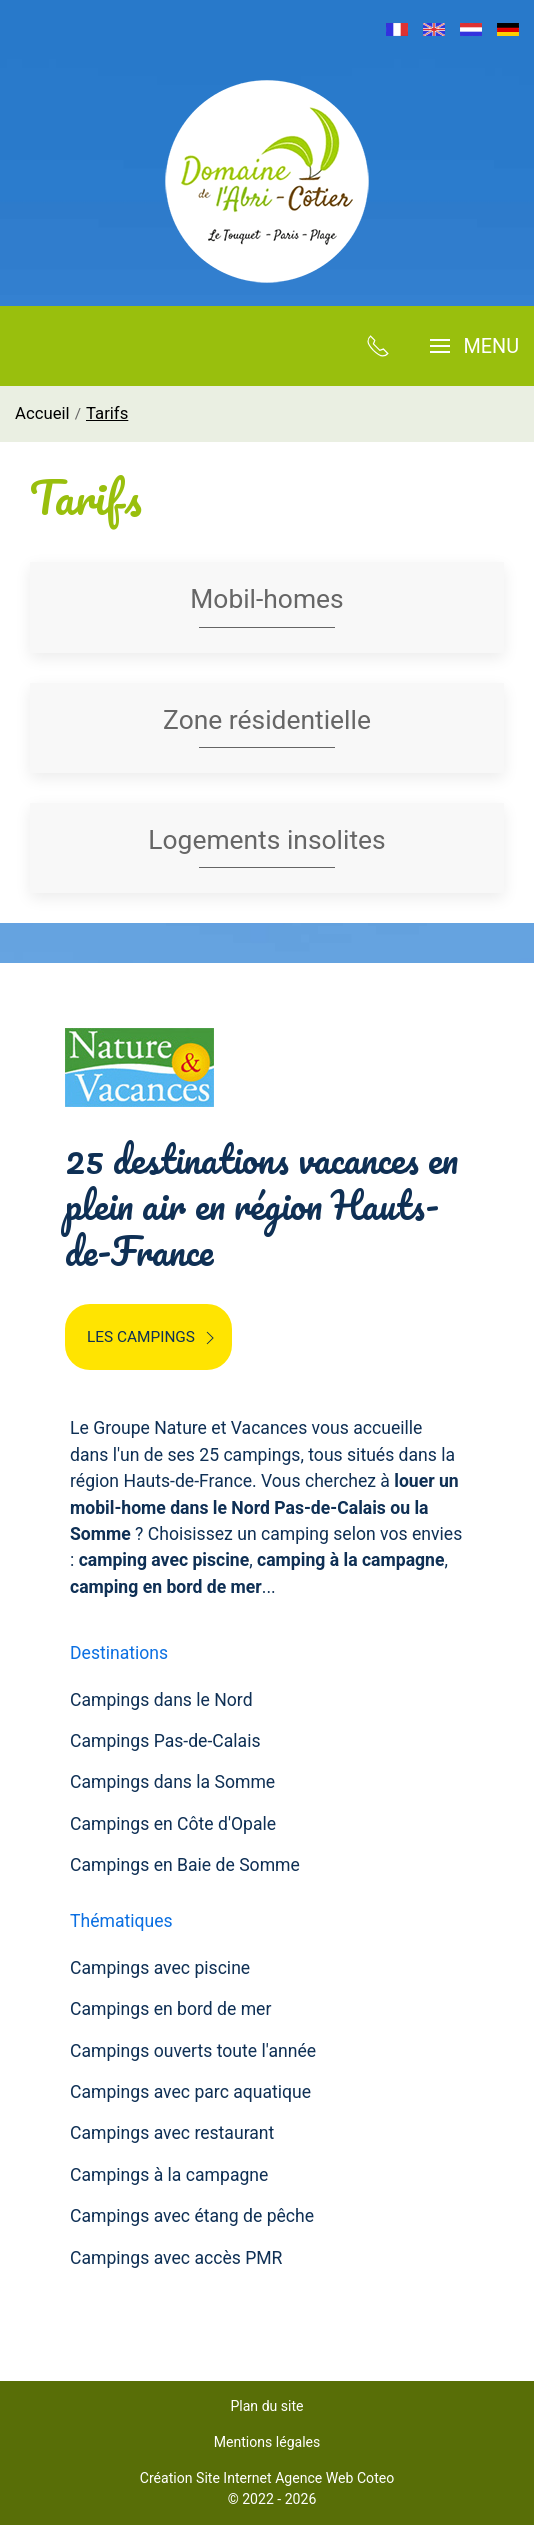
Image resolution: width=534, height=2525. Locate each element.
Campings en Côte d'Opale (173, 1824)
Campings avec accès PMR (176, 2258)
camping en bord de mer (166, 1587)
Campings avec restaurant (172, 2133)
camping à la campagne (350, 1560)
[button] (474, 346)
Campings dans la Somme (172, 1782)
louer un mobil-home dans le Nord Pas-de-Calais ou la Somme (264, 1507)
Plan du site (266, 2406)
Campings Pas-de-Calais (165, 1741)
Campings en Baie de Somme (185, 1865)
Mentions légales (267, 2442)
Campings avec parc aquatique (190, 2092)
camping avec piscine (164, 1560)
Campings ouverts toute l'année (193, 2051)
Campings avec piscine (160, 1968)
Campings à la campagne (169, 2175)
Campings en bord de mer (170, 2009)
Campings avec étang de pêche (192, 2216)
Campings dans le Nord (161, 1700)
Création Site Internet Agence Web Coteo (267, 2478)
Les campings (153, 1338)
